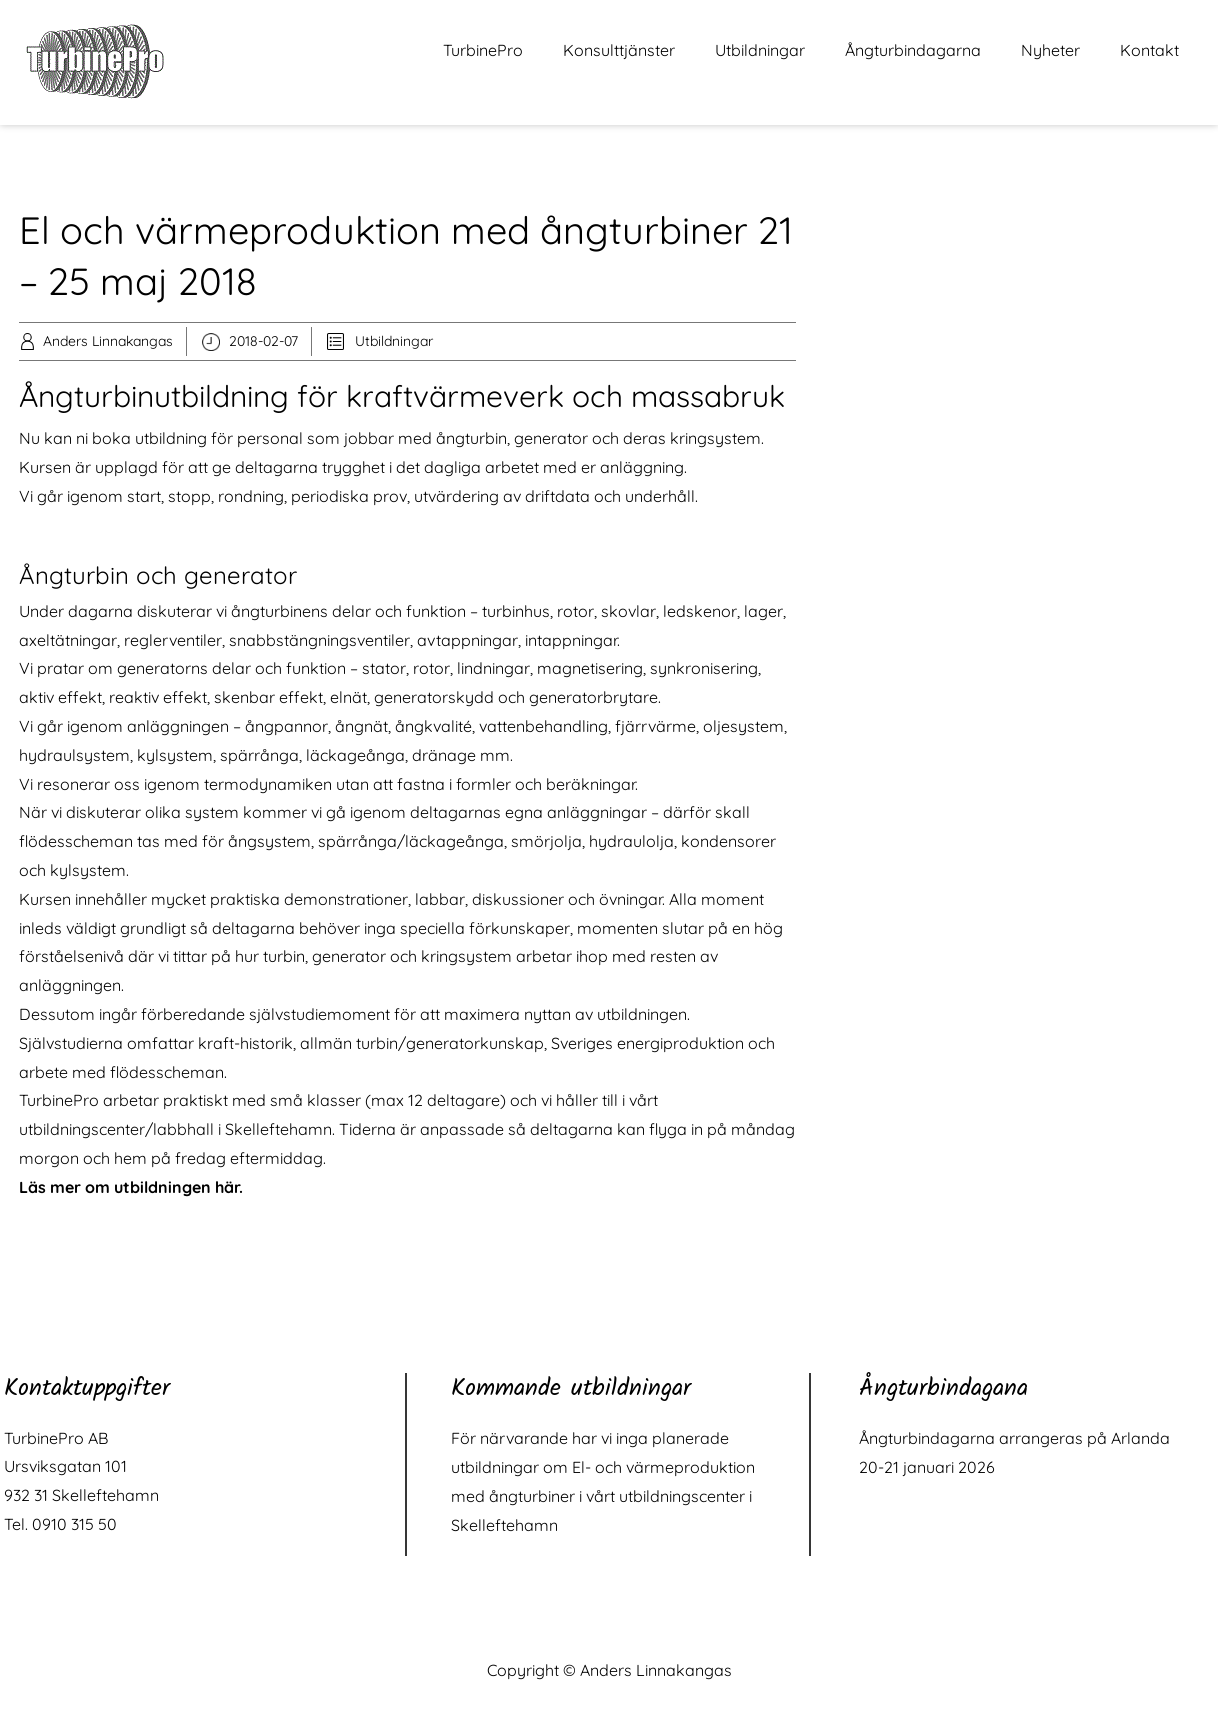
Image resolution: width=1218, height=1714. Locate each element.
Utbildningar (760, 50)
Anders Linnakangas (108, 341)
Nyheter (1050, 50)
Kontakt (1149, 50)
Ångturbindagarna (913, 50)
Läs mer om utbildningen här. (131, 1187)
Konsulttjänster (619, 50)
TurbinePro (483, 50)
